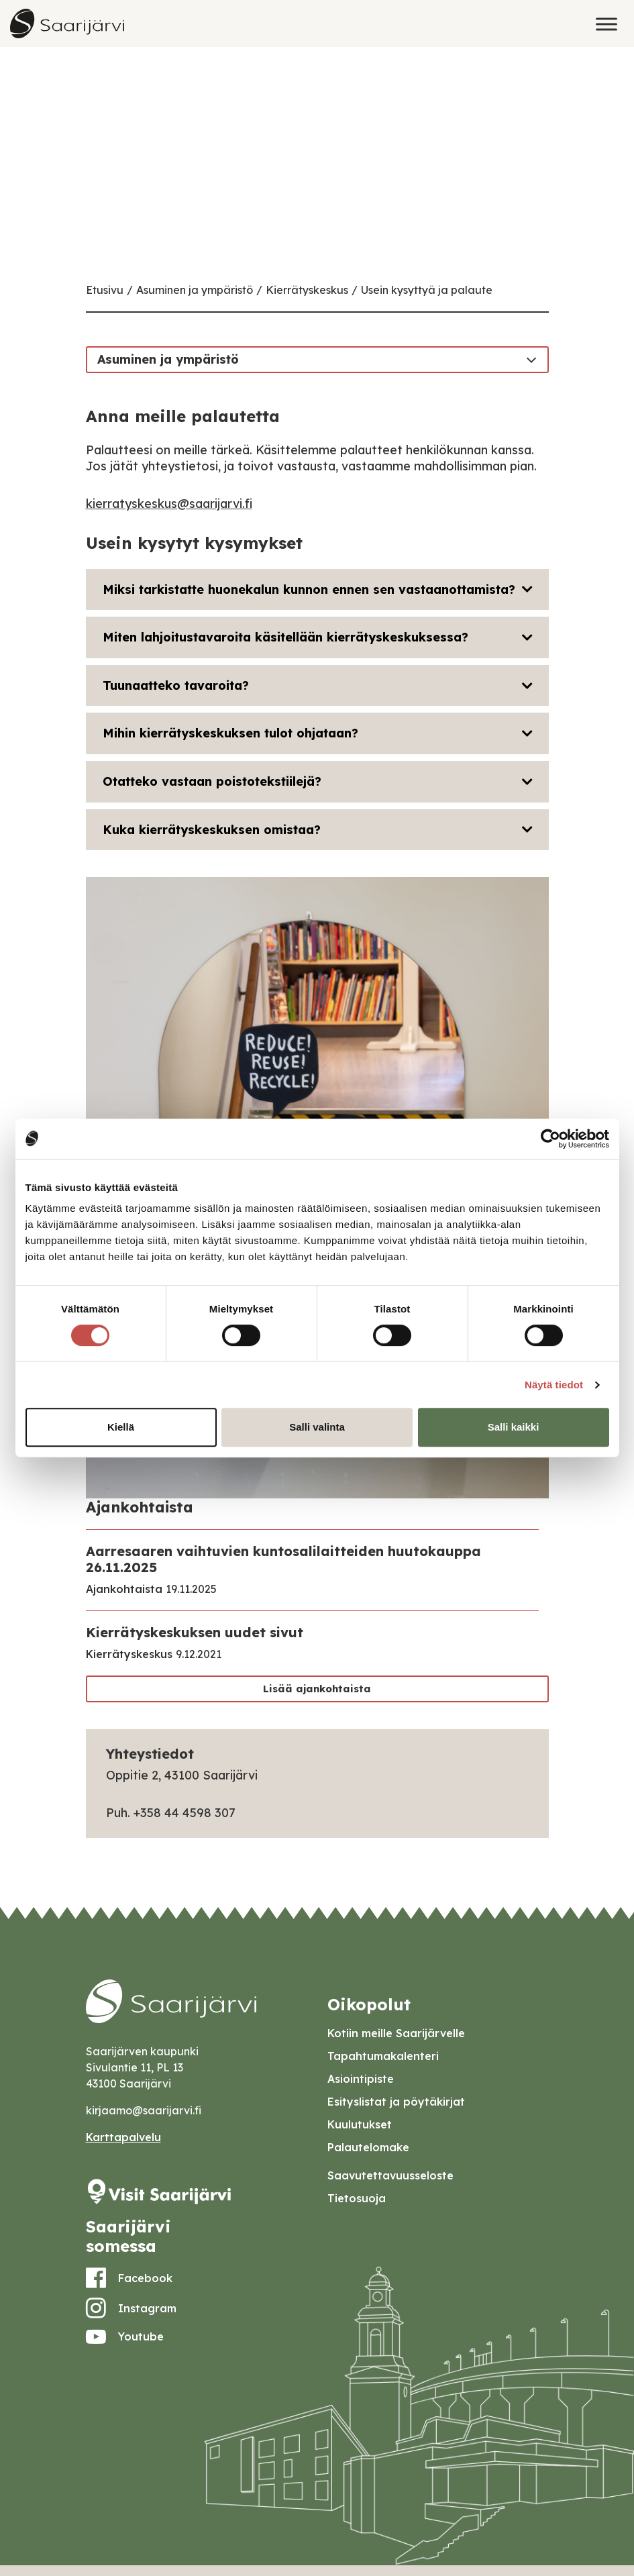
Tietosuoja (356, 2198)
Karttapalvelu (123, 2137)
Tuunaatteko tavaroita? (176, 685)
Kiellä (120, 1427)
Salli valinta (317, 1427)
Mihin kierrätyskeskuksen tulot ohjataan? (230, 733)
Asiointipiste (360, 2078)
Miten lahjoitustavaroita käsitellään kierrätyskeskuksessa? (285, 637)
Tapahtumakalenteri (383, 2056)
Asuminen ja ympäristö (194, 290)
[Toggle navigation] (531, 359)
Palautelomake (368, 2147)
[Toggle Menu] (606, 23)
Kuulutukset (359, 2124)
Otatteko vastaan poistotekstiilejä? (212, 781)
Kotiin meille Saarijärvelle (396, 2033)
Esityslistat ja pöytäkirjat (396, 2101)
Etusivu (104, 290)
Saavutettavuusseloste (390, 2175)
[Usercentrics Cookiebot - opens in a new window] (550, 1139)
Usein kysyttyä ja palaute (426, 290)
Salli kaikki (513, 1427)
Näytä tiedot (554, 1384)
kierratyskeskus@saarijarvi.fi (169, 503)
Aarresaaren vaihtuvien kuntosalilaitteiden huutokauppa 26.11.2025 (283, 1559)
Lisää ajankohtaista (317, 1688)
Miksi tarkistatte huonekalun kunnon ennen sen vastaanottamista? (309, 589)
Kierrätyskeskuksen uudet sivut (194, 1632)
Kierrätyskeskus (307, 290)
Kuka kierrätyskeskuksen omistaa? (212, 829)
